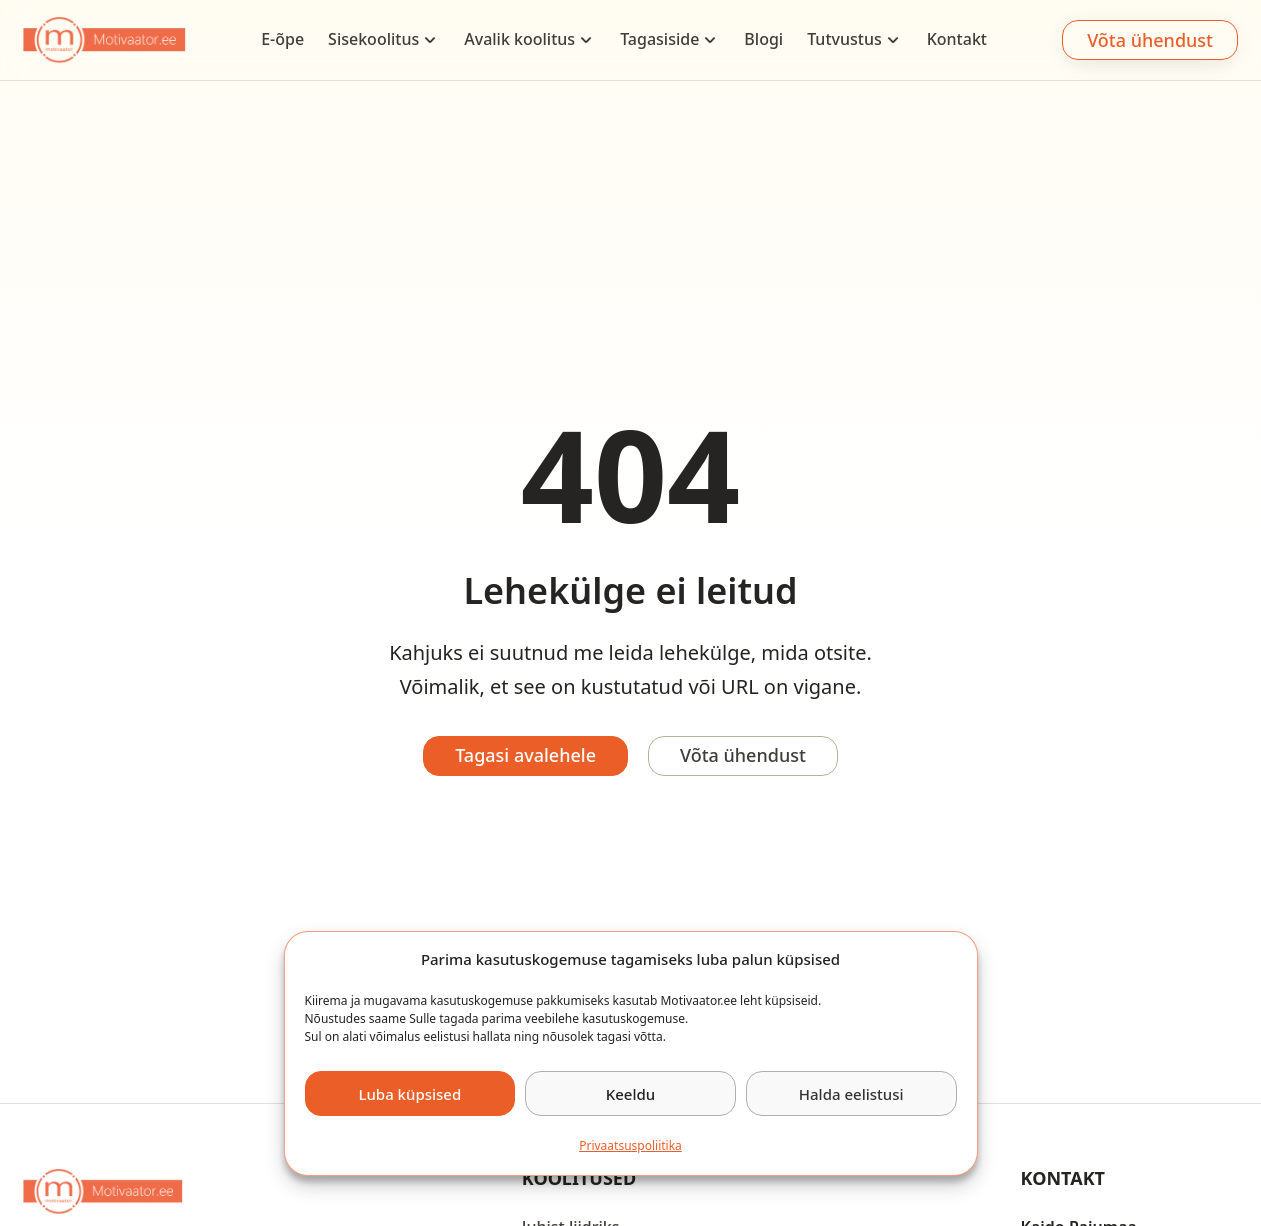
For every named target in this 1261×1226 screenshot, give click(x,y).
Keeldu (630, 1094)
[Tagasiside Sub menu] (710, 40)
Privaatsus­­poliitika (630, 1145)
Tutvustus (844, 39)
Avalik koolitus (519, 39)
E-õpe (282, 39)
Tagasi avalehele (525, 755)
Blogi (763, 39)
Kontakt (957, 39)
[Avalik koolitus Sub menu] (586, 40)
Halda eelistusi (851, 1094)
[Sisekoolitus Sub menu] (430, 40)
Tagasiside (659, 39)
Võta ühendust (1150, 40)
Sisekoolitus (373, 39)
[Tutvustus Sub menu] (893, 40)
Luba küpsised (409, 1094)
